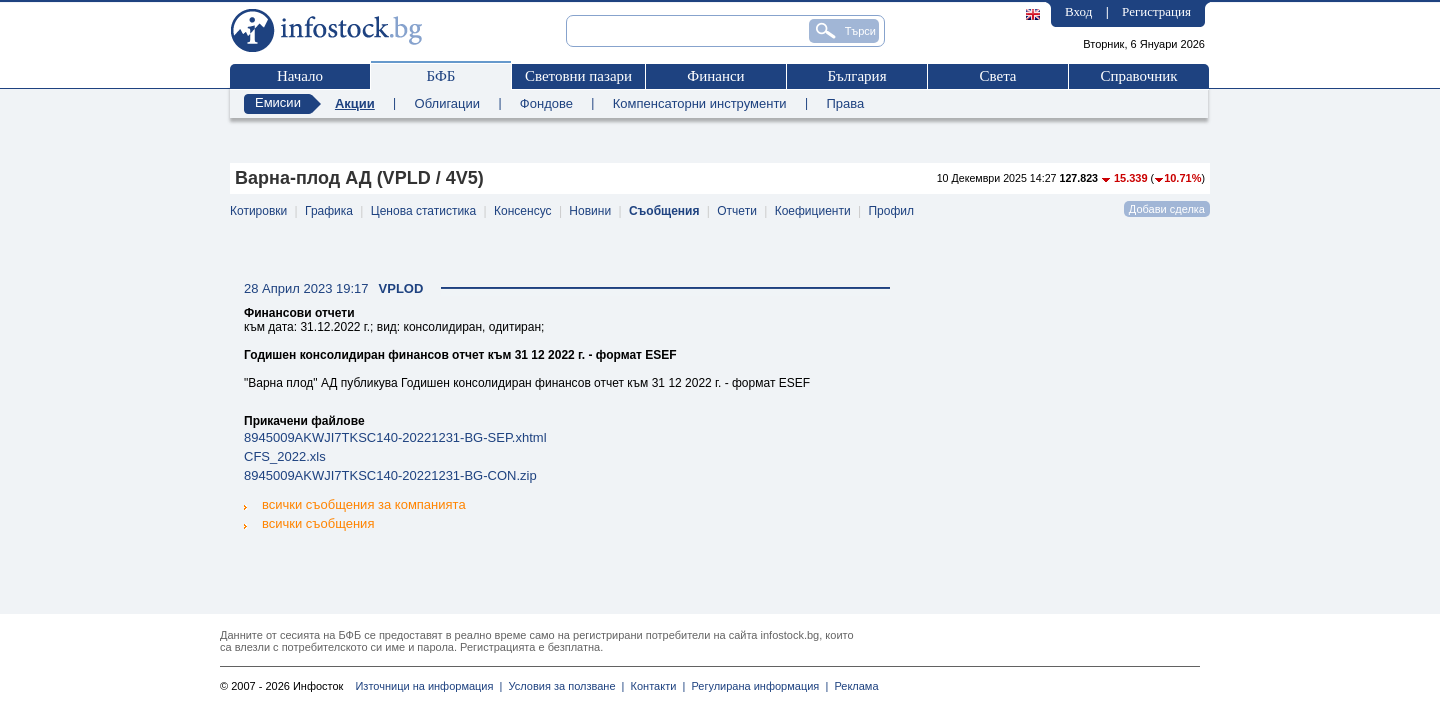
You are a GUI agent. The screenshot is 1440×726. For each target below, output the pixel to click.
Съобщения (664, 211)
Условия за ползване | (563, 686)
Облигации (447, 103)
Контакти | (654, 686)
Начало (300, 76)
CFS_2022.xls (285, 456)
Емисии (278, 102)
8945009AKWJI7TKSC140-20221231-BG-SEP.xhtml (395, 437)
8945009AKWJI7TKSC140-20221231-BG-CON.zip (390, 475)
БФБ (441, 76)
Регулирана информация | (756, 686)
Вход (1078, 11)
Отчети (737, 211)
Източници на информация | (428, 686)
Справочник (1138, 76)
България (856, 76)
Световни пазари (578, 76)
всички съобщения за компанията (355, 504)
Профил (891, 211)
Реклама (853, 686)
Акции (355, 103)
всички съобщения (309, 522)
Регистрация (1156, 11)
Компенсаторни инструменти (700, 103)
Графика (329, 211)
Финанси (715, 76)
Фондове (546, 103)
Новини (590, 211)
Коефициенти (813, 211)
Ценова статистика (423, 211)
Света (997, 76)
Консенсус (522, 211)
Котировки (258, 211)
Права (845, 103)
